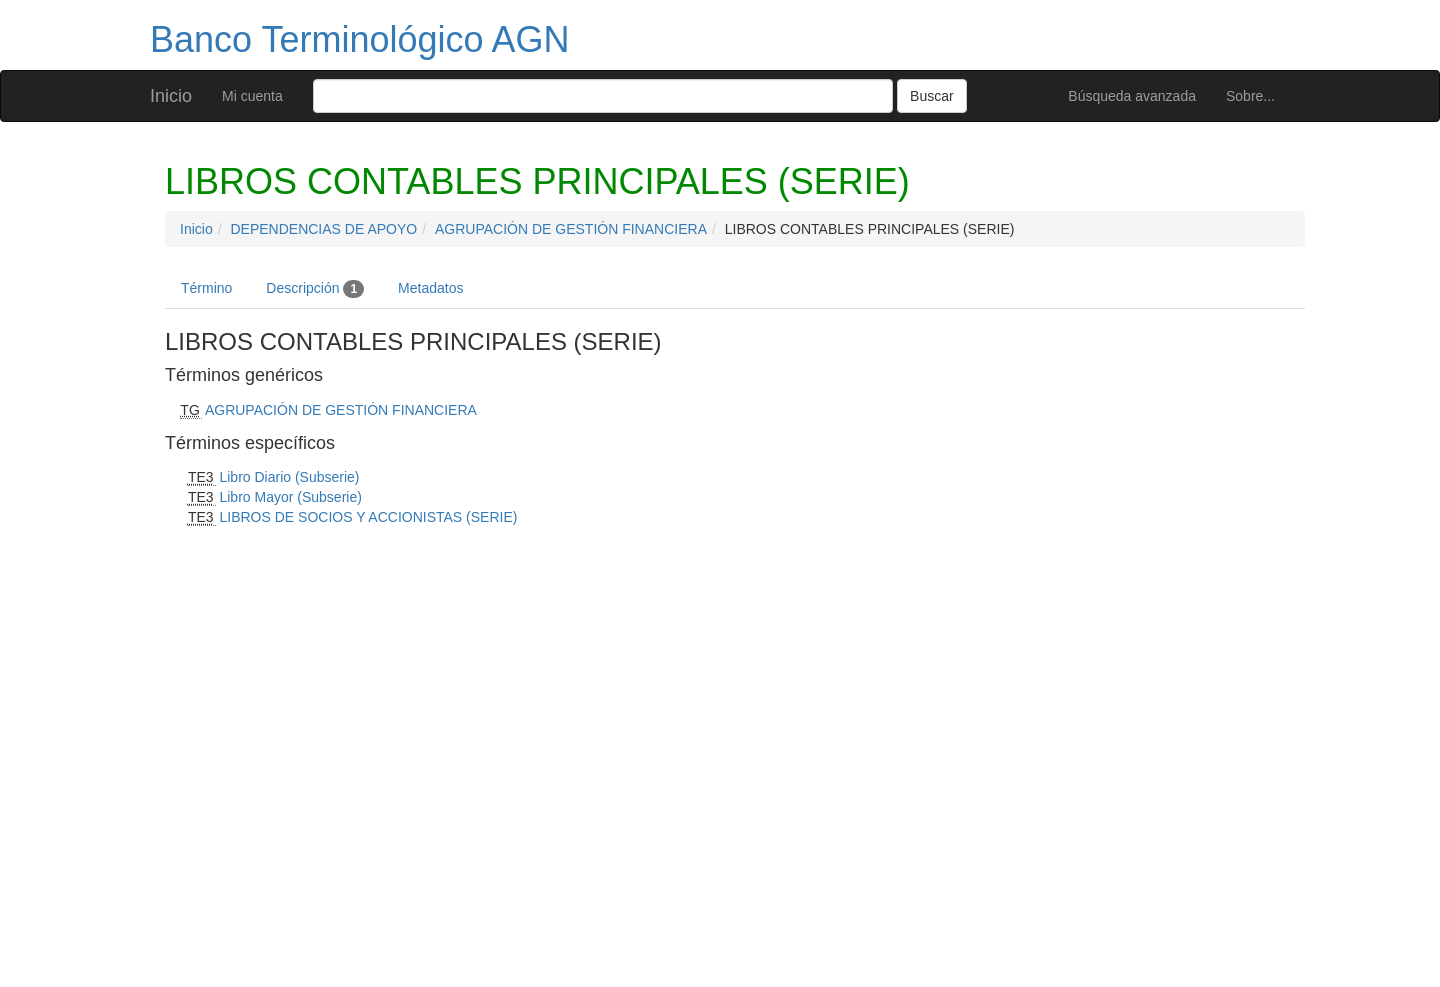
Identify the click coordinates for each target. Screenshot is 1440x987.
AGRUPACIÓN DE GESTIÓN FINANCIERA (571, 229)
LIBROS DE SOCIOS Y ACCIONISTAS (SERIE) (368, 517)
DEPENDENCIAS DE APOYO (323, 229)
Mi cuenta (252, 96)
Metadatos (430, 288)
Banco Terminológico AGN (360, 39)
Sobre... (1250, 96)
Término (206, 288)
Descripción (315, 289)
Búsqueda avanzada (1132, 96)
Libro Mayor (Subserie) (290, 497)
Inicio (171, 96)
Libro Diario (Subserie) (289, 477)
